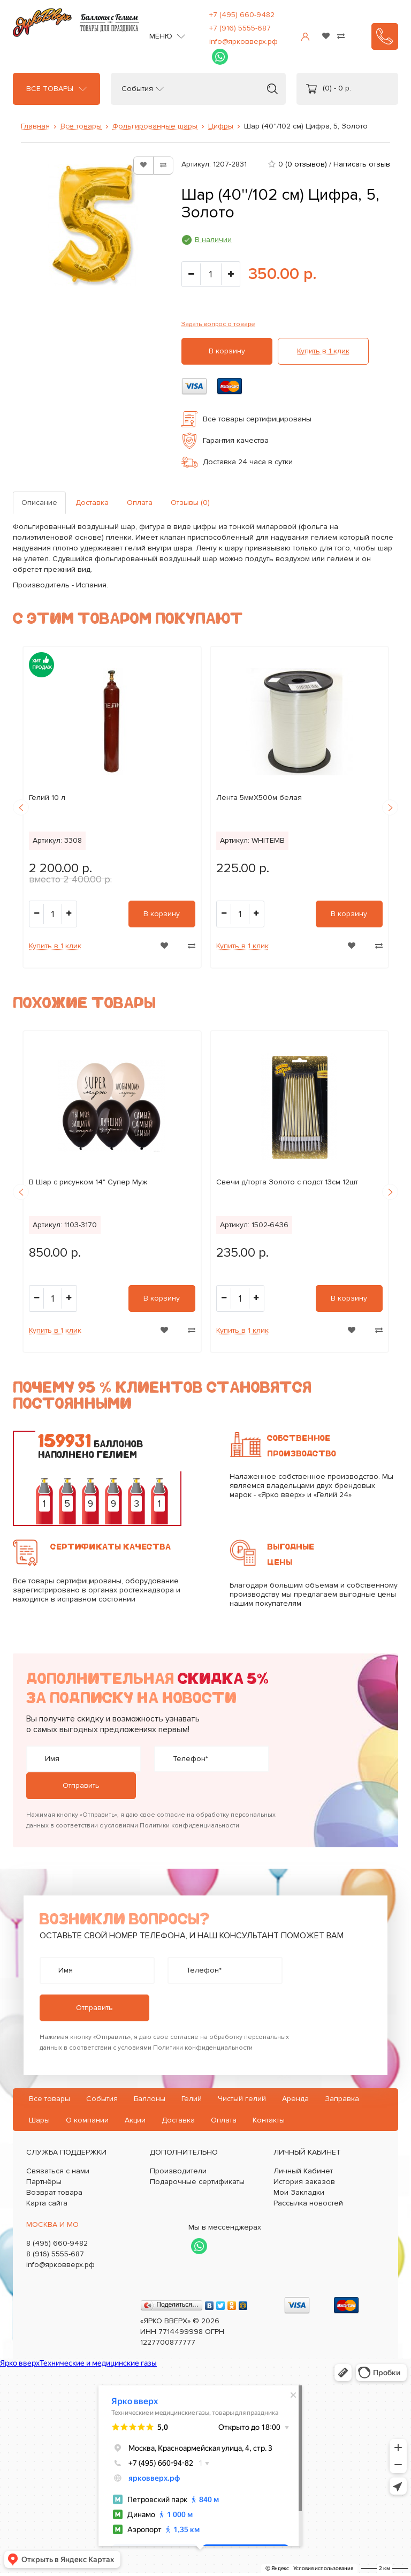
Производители (178, 2170)
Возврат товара (54, 2192)
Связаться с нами (57, 2170)
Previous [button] (21, 807)
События (137, 89)
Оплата (140, 502)
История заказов (304, 2181)
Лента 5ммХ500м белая (259, 797)
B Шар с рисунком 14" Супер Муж (88, 1182)
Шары (39, 2120)
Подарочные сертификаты (197, 2181)
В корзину (227, 351)
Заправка (342, 2098)
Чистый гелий (242, 2098)
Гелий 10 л (47, 797)
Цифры (220, 126)
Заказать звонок (384, 36)
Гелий (191, 2098)
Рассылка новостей (308, 2203)
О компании (87, 2120)
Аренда (295, 2098)
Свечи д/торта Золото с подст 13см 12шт (287, 1182)
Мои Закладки (298, 2192)
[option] (112, 807)
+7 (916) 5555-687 (240, 28)
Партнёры (44, 2181)
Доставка (92, 502)
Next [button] (390, 807)
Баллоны (149, 2098)
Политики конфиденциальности (189, 1826)
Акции (135, 2120)
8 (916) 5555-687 (55, 2253)
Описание (39, 502)
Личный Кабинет (303, 2170)
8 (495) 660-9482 (57, 2243)
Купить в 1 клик (323, 351)
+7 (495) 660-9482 (242, 14)
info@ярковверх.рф (243, 41)
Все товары (49, 89)
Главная (35, 126)
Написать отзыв (361, 164)
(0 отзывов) (306, 164)
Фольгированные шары (154, 126)
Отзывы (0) (190, 502)
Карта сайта (46, 2203)
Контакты (269, 2120)
